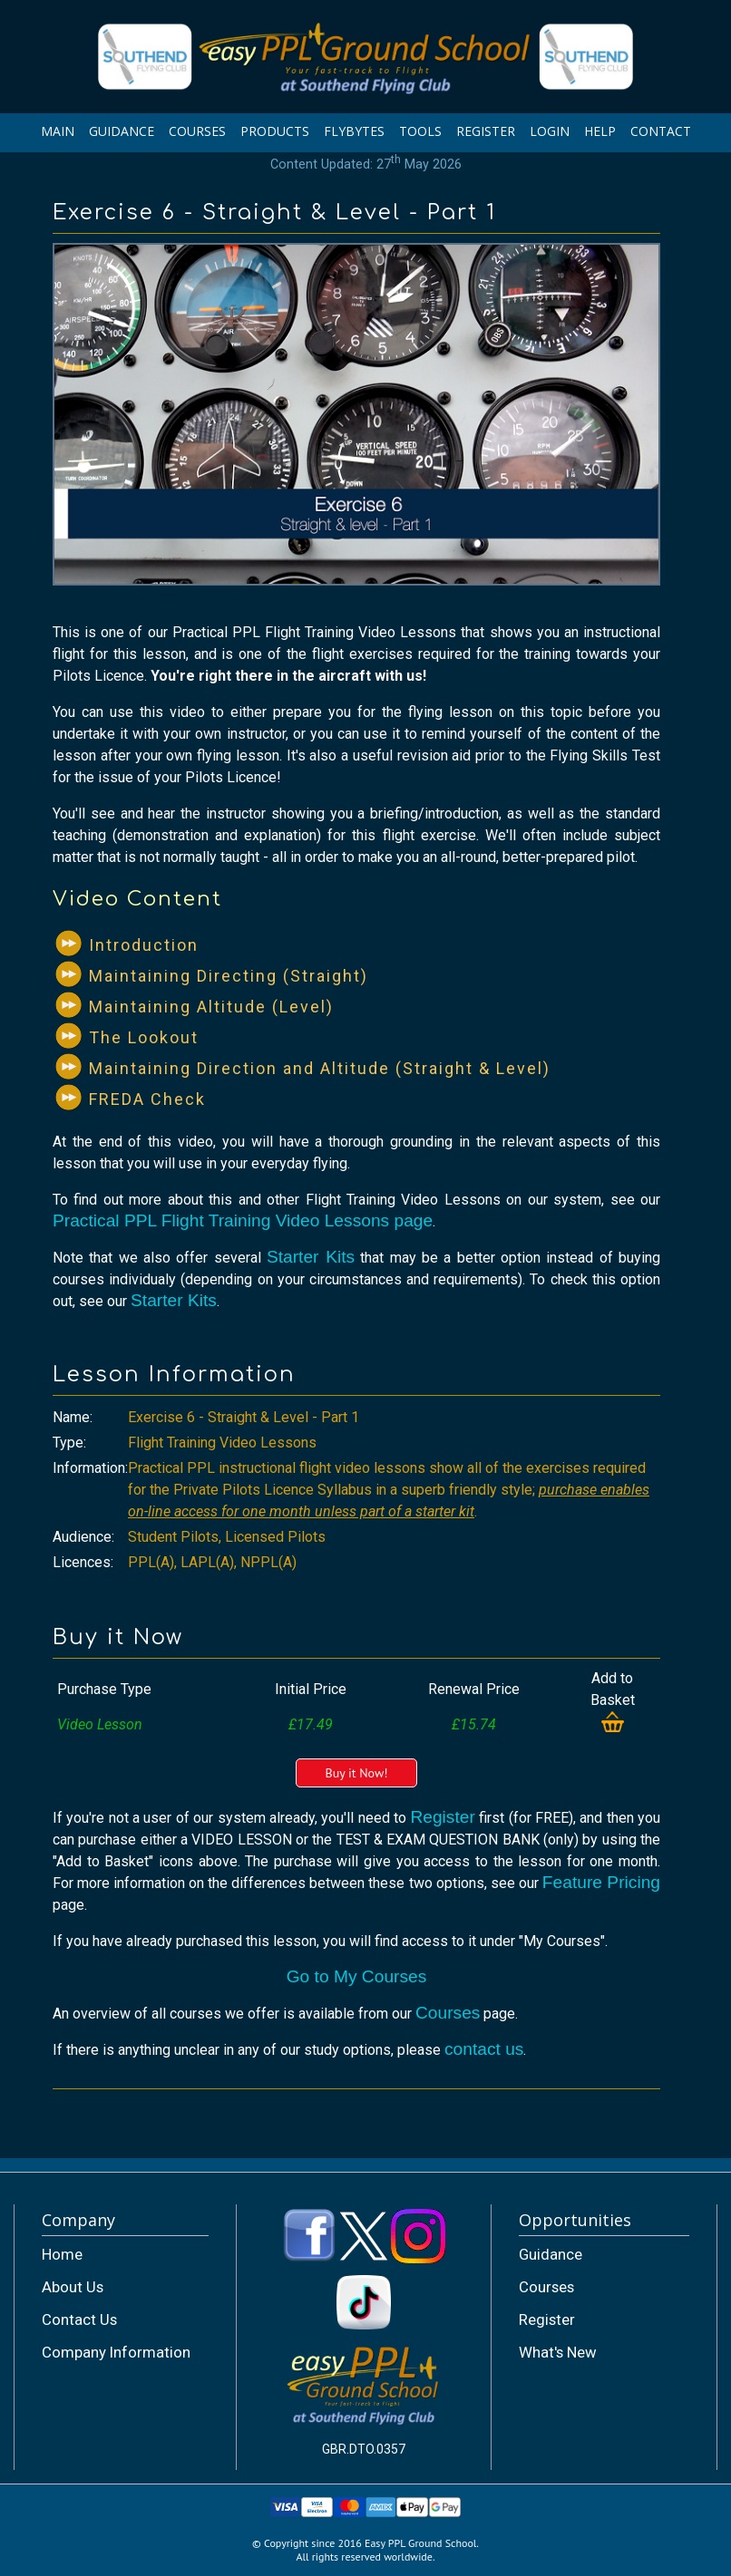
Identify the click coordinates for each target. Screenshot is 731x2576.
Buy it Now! (356, 1773)
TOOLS (420, 131)
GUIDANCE (121, 131)
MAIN (57, 131)
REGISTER (485, 131)
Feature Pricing (601, 1882)
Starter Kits (311, 1256)
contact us (483, 2048)
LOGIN (550, 131)
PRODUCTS (274, 131)
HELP (600, 131)
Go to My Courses (357, 1976)
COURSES (197, 131)
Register (442, 1816)
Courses (447, 2012)
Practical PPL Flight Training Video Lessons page (243, 1220)
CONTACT (660, 131)
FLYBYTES (354, 131)
